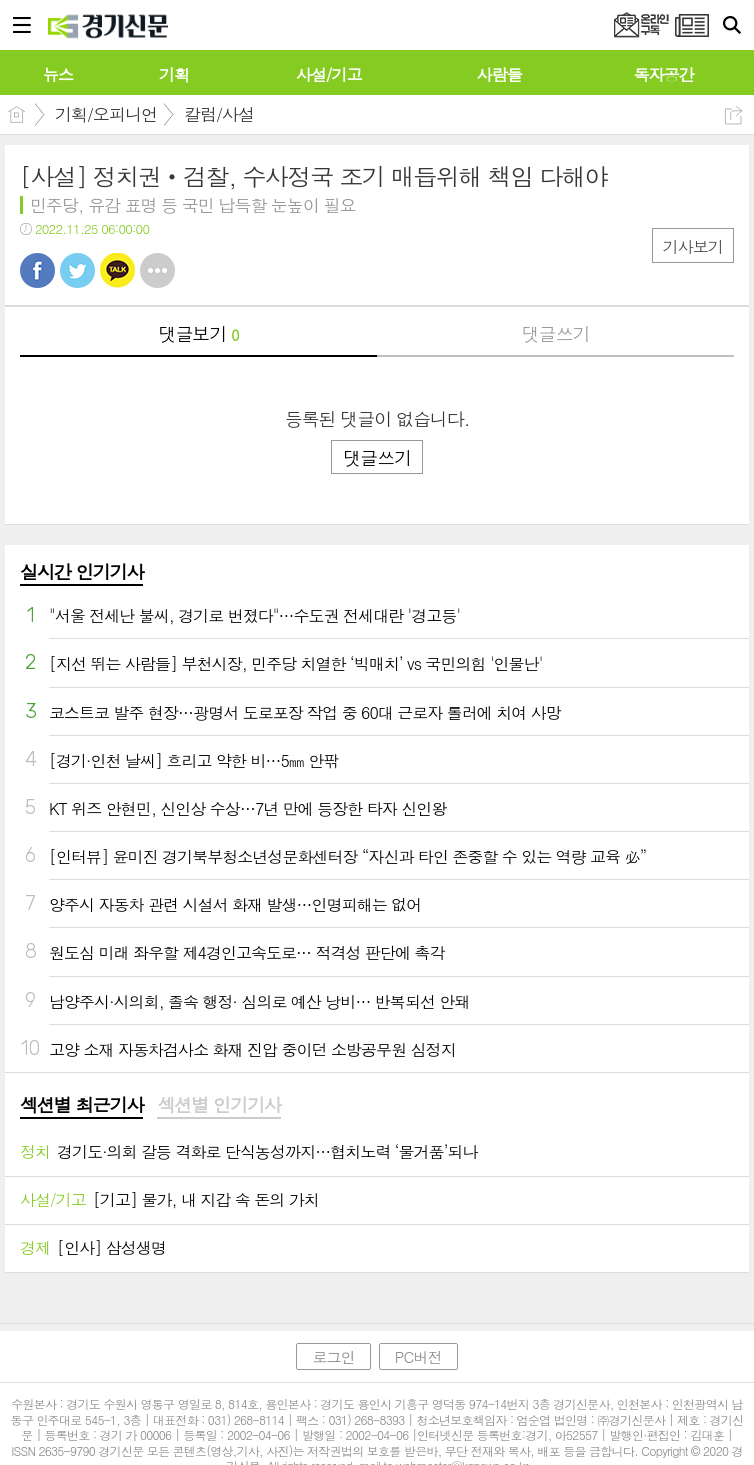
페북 (37, 270)
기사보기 (693, 246)
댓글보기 (199, 333)
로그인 (333, 1356)
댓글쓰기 (556, 333)
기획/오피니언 (106, 114)
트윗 (77, 270)
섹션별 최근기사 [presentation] (81, 1105)
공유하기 (733, 115)
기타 (157, 270)
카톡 (117, 270)
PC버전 (418, 1356)
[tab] (81, 1106)
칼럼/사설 (219, 114)
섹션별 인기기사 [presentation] (218, 1105)
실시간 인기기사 (81, 571)
